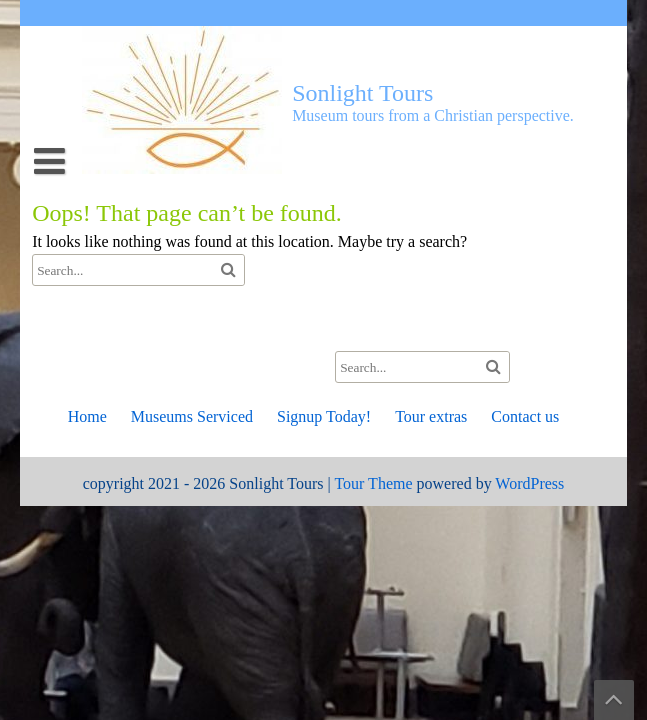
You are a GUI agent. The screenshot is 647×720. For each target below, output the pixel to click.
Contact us (525, 416)
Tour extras (80, 312)
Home (87, 416)
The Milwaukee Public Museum (162, 312)
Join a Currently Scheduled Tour (162, 312)
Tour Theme (373, 483)
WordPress (529, 483)
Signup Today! (324, 416)
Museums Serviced (192, 416)
